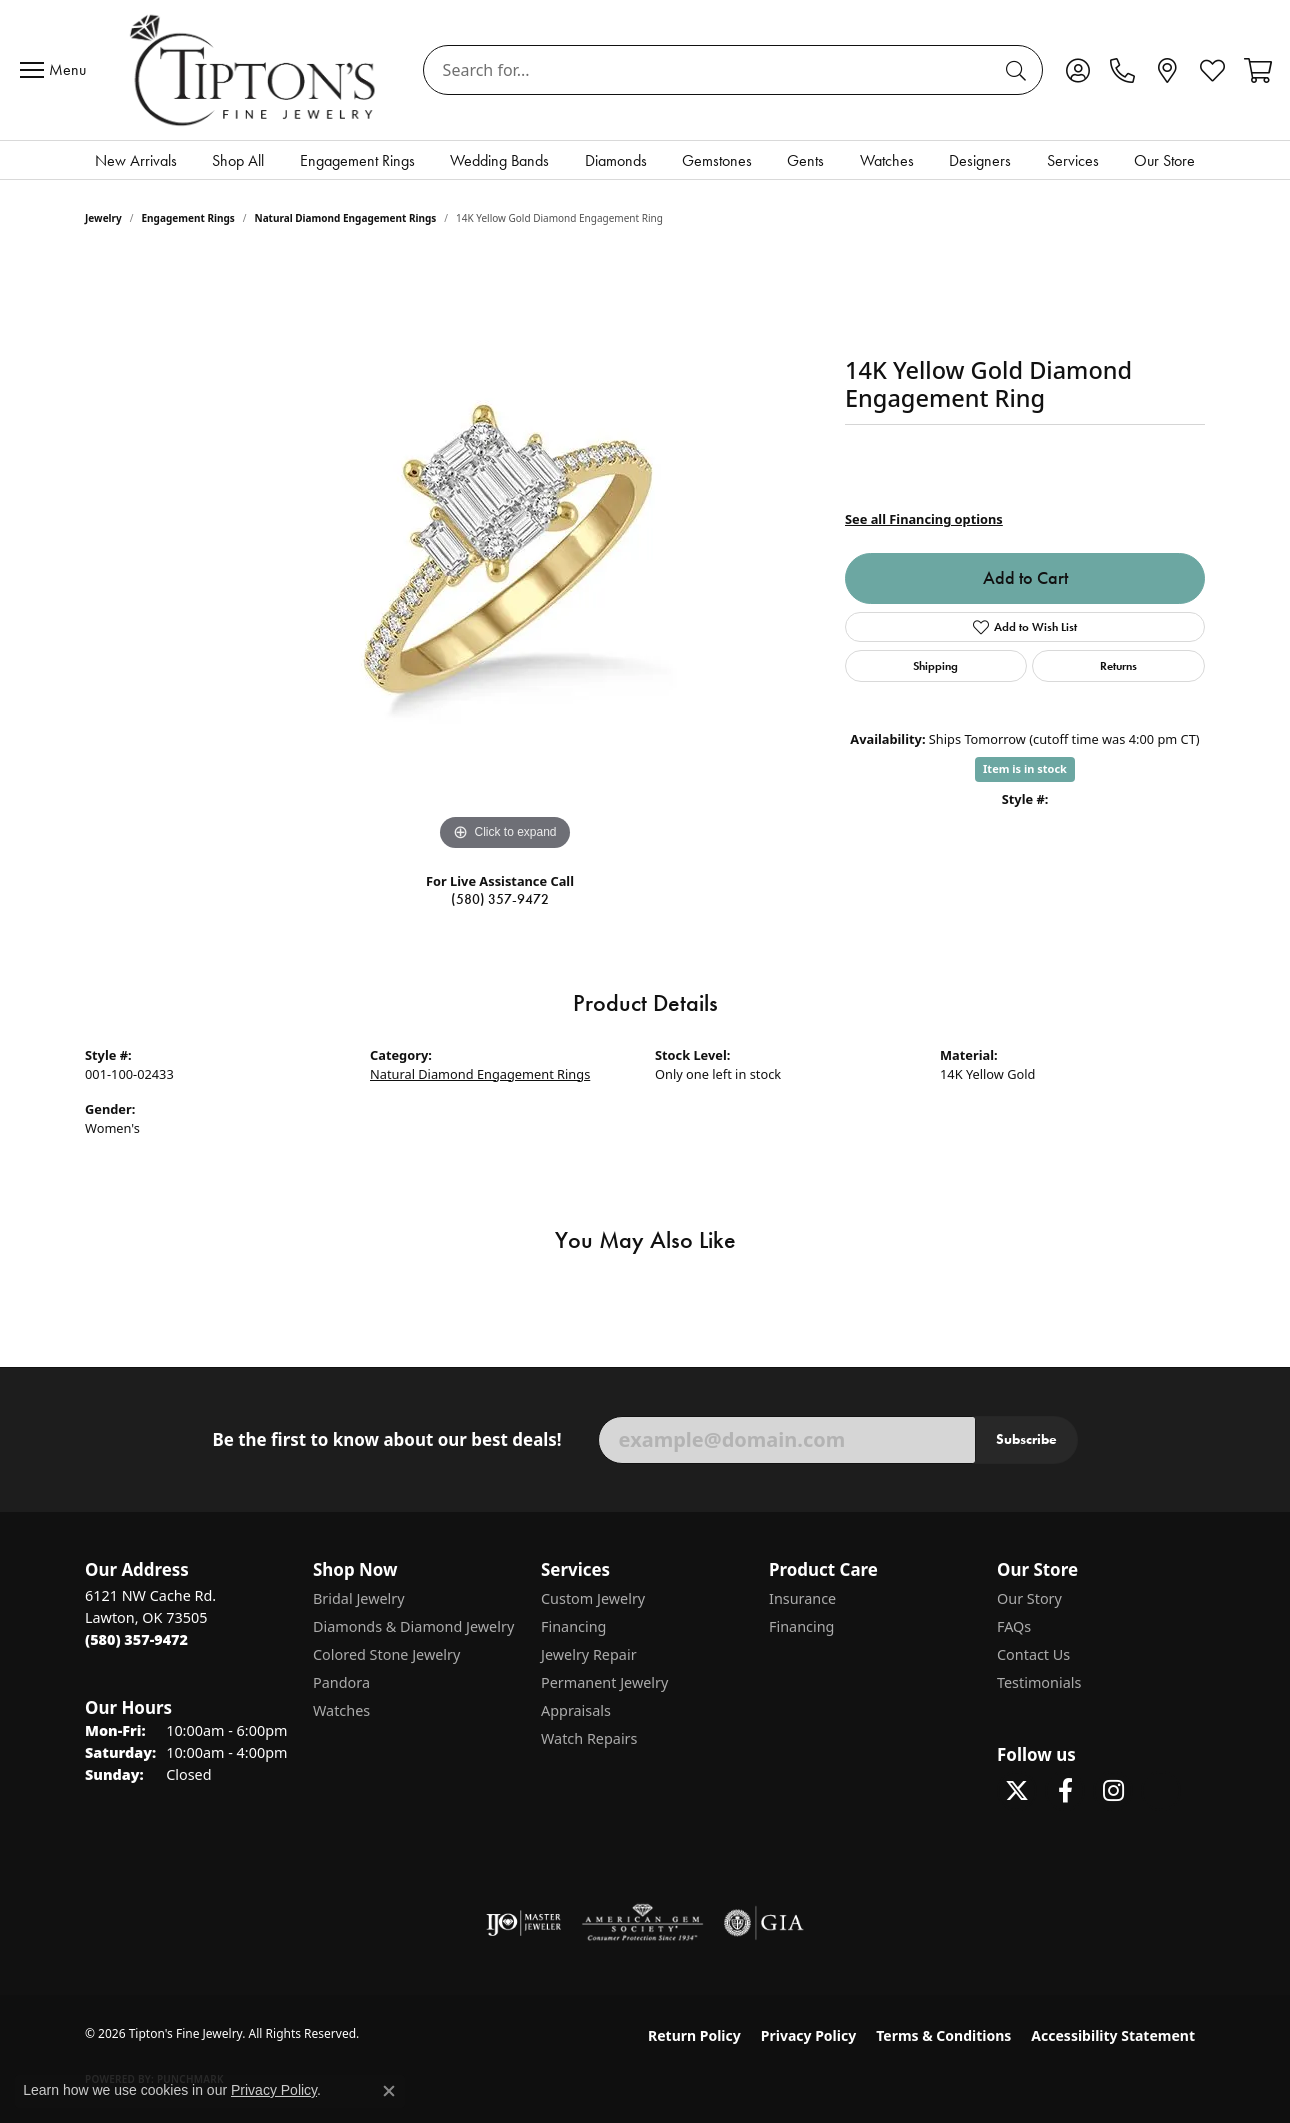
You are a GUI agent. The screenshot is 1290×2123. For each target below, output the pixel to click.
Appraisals (576, 1710)
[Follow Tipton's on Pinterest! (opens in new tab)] (1161, 1791)
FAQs (1014, 1626)
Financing (573, 1626)
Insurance (802, 1598)
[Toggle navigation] (58, 70)
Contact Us (1033, 1654)
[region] (505, 556)
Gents (805, 160)
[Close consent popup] (389, 2091)
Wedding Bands (499, 160)
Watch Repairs (589, 1738)
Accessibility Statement (1113, 2035)
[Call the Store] (136, 1639)
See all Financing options (924, 519)
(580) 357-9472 (500, 899)
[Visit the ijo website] (523, 1923)
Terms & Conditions (943, 2035)
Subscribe (1026, 1439)
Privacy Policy (808, 2035)
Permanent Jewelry (604, 1682)
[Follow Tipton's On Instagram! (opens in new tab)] (1113, 1791)
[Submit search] (1019, 70)
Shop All (238, 160)
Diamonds (616, 160)
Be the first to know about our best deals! (386, 1440)
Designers (980, 160)
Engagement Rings (357, 160)
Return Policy (694, 2035)
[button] (1077, 70)
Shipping (935, 665)
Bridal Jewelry (359, 1598)
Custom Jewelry (593, 1598)
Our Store (1164, 160)
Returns (1118, 665)
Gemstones (717, 160)
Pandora (341, 1682)
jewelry (103, 218)
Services (1073, 160)
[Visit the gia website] (764, 1923)
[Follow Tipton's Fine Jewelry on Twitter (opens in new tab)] (1017, 1791)
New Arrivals (136, 160)
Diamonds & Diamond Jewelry (413, 1626)
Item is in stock (1025, 768)
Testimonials (1039, 1682)
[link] (1122, 70)
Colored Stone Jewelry (386, 1654)
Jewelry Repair (589, 1654)
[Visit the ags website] (642, 1923)
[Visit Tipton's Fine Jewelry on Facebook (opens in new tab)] (1065, 1791)
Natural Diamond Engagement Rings (346, 218)
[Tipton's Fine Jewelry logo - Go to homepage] (254, 70)
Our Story (1029, 1598)
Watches (887, 160)
